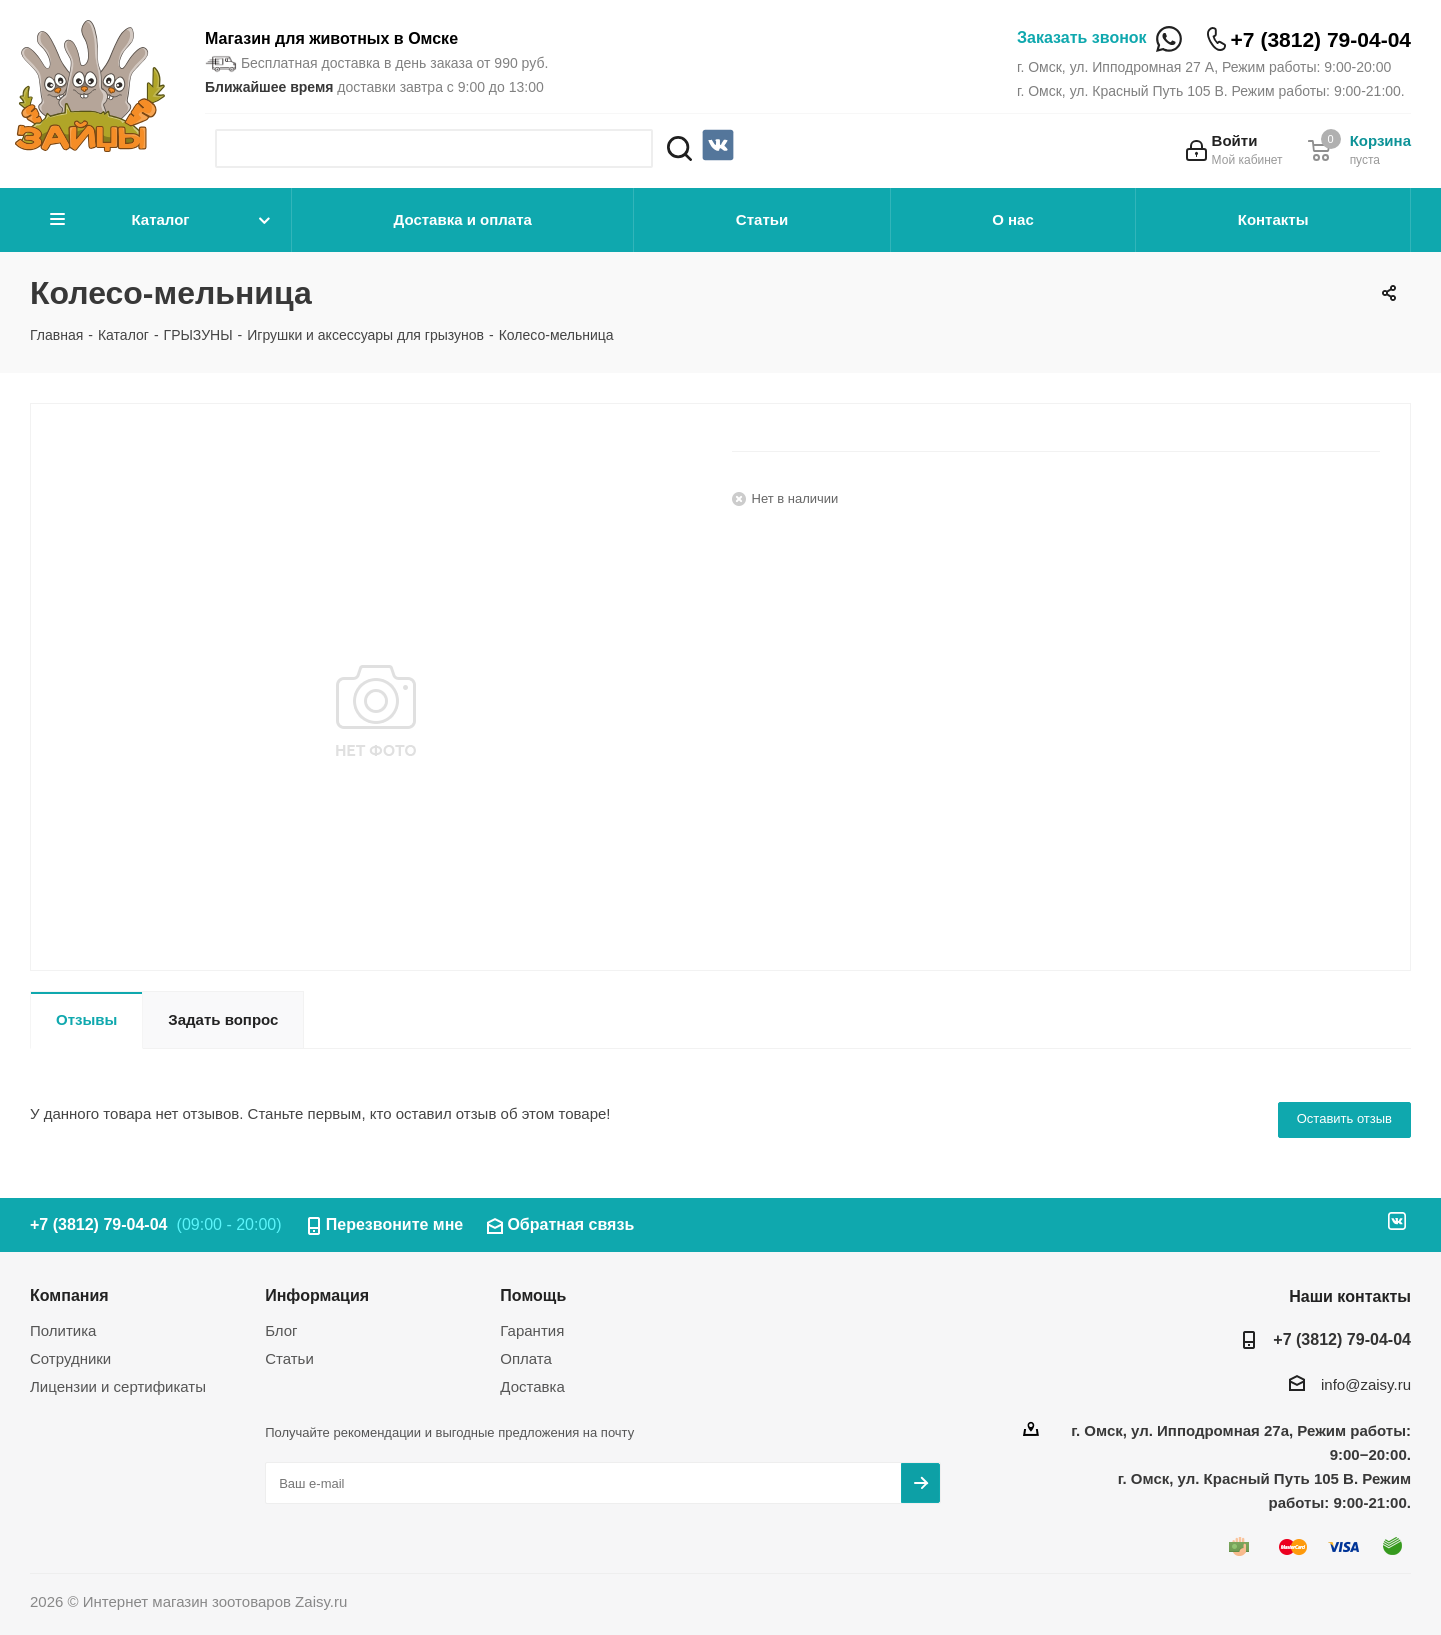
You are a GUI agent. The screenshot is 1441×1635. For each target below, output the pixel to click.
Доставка (532, 1386)
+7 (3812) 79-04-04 (1321, 39)
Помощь (533, 1295)
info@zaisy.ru (1366, 1384)
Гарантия (532, 1330)
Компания (69, 1295)
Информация (317, 1295)
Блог (281, 1330)
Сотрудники (70, 1358)
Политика (63, 1330)
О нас (1013, 219)
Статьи (762, 219)
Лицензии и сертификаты (118, 1386)
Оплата (526, 1358)
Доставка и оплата (463, 219)
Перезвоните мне (395, 1224)
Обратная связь (570, 1224)
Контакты (1273, 219)
